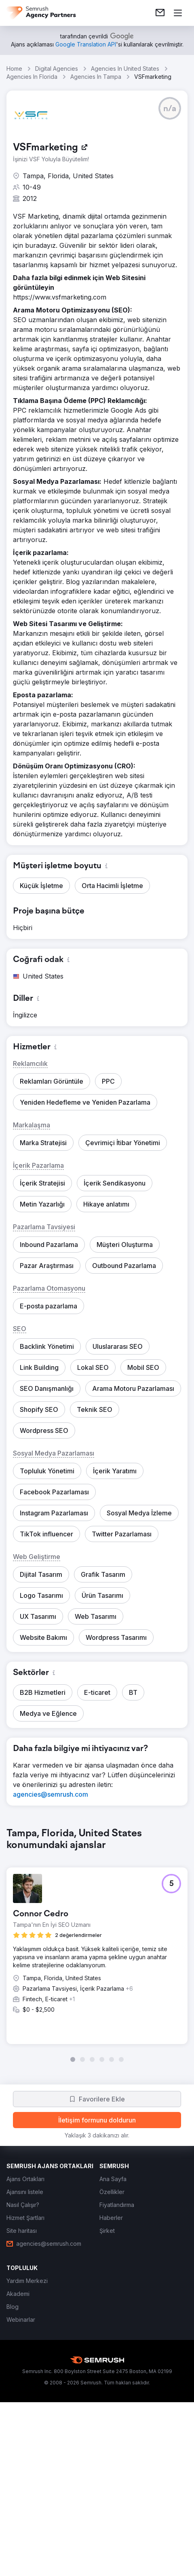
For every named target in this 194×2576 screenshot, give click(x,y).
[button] (169, 108)
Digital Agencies (56, 68)
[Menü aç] (178, 13)
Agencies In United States (125, 68)
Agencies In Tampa (95, 76)
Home (14, 68)
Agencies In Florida (31, 76)
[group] (97, 1945)
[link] (160, 13)
